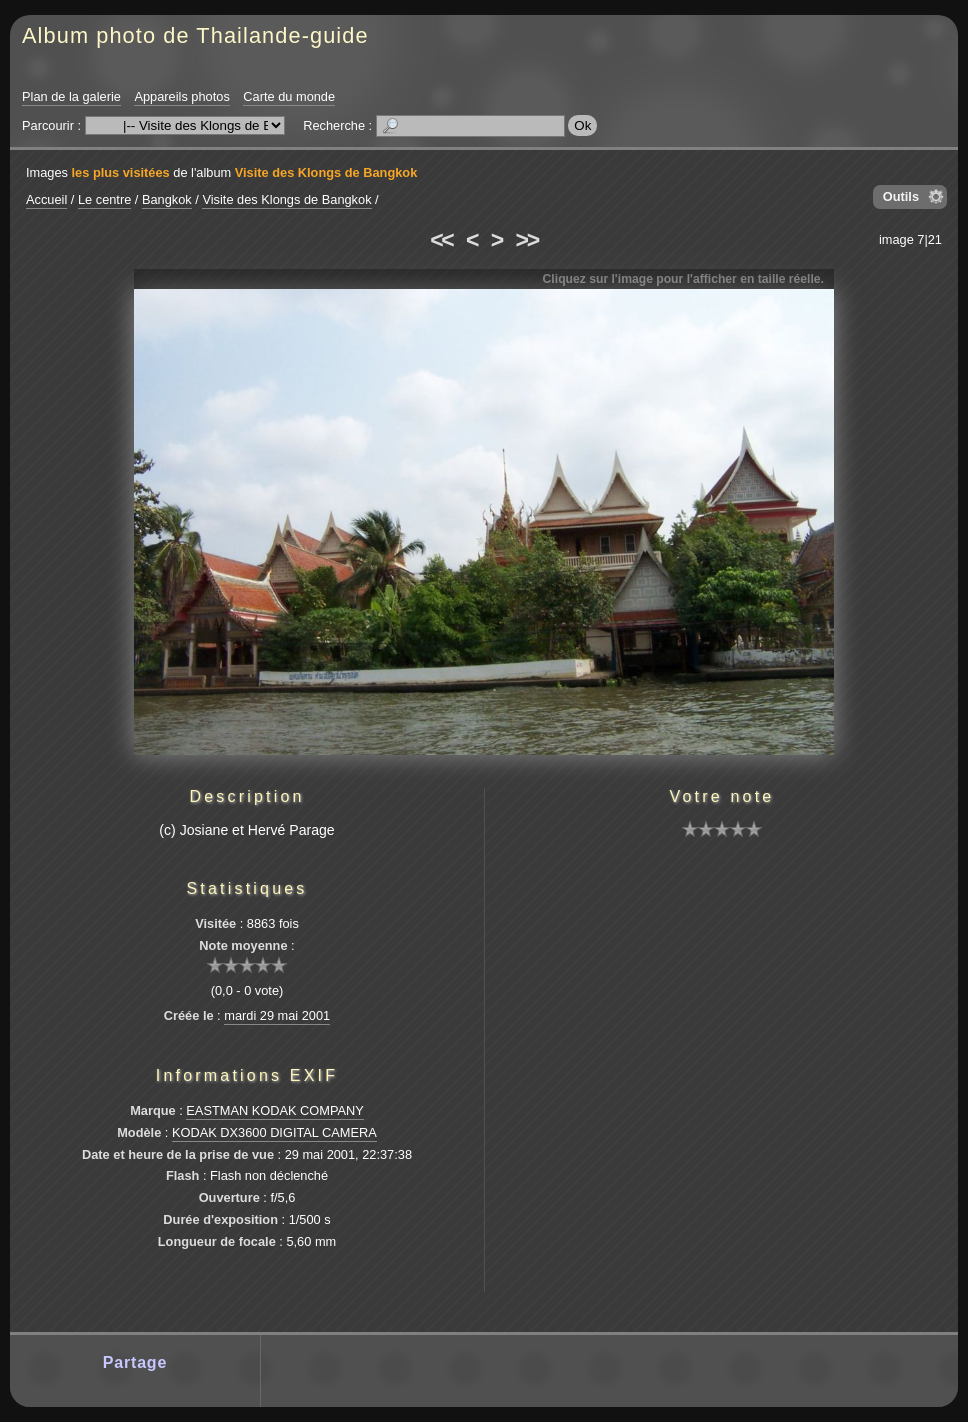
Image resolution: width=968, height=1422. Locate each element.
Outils (901, 196)
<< (441, 240)
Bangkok (167, 199)
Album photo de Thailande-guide (195, 35)
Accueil (46, 199)
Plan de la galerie (71, 96)
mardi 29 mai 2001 (277, 1015)
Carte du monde (289, 96)
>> (527, 240)
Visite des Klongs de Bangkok (326, 172)
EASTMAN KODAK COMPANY (275, 1110)
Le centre (104, 199)
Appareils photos (181, 96)
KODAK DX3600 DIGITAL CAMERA (274, 1132)
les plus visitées (121, 172)
